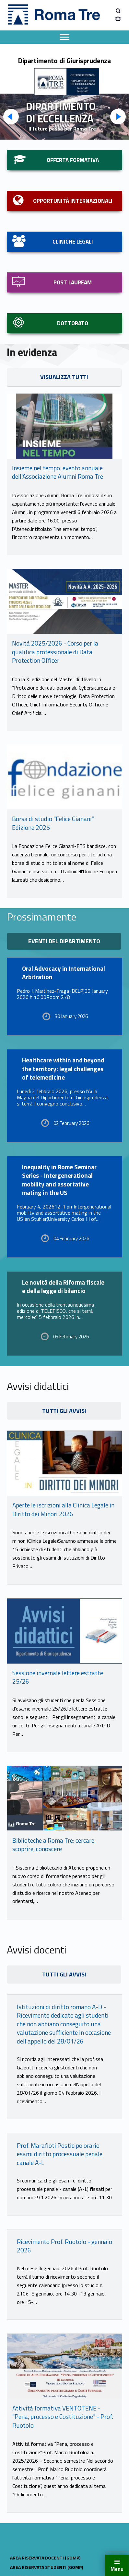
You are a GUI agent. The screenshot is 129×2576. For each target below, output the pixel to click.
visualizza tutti (64, 376)
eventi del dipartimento (64, 941)
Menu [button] (117, 2569)
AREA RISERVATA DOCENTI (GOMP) (45, 2557)
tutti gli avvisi (64, 1410)
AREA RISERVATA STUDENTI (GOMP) (46, 2567)
